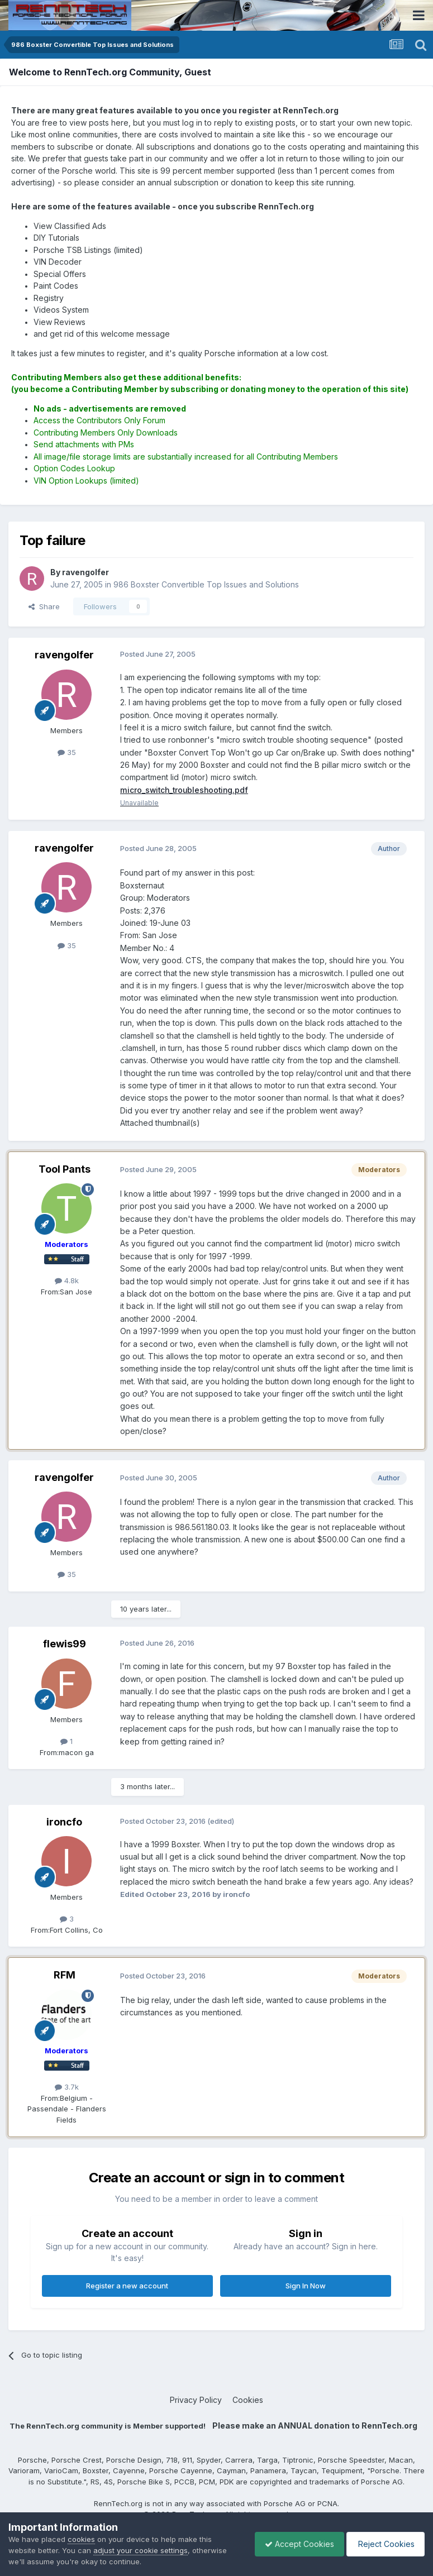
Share (44, 606)
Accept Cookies (294, 2544)
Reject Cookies (383, 2544)
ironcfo (64, 1822)
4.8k (67, 1281)
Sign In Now (306, 2285)
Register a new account (127, 2285)
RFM (64, 1975)
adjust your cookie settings (140, 2550)
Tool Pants (65, 1169)
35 (67, 752)
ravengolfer (64, 655)
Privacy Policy (196, 2400)
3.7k (67, 2087)
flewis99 (64, 1644)
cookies (81, 2539)
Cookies (247, 2400)
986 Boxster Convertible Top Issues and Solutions (206, 584)
